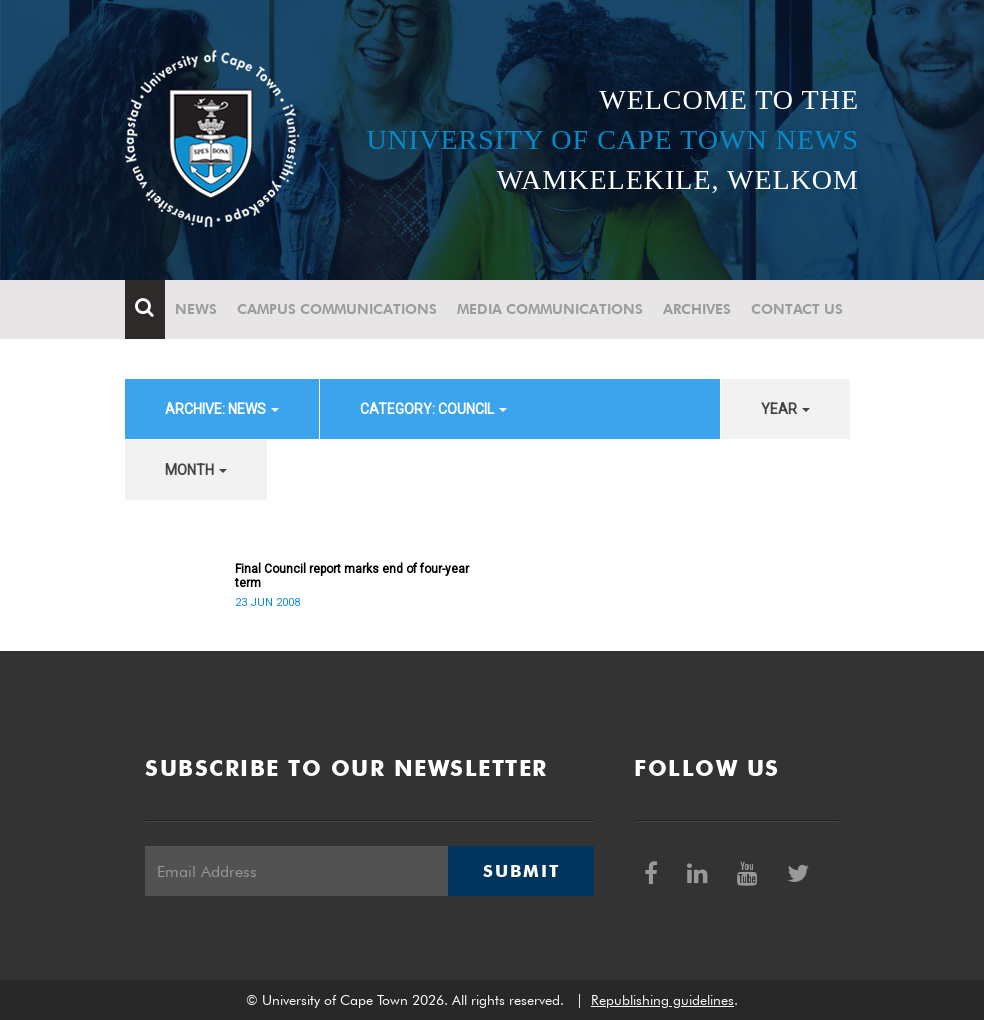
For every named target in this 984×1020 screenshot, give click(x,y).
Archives (697, 309)
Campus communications (337, 309)
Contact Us (797, 309)
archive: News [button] (222, 409)
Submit (521, 871)
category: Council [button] (433, 409)
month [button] (196, 470)
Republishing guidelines (662, 1000)
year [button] (785, 409)
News (196, 309)
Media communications (550, 309)
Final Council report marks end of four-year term (352, 576)
